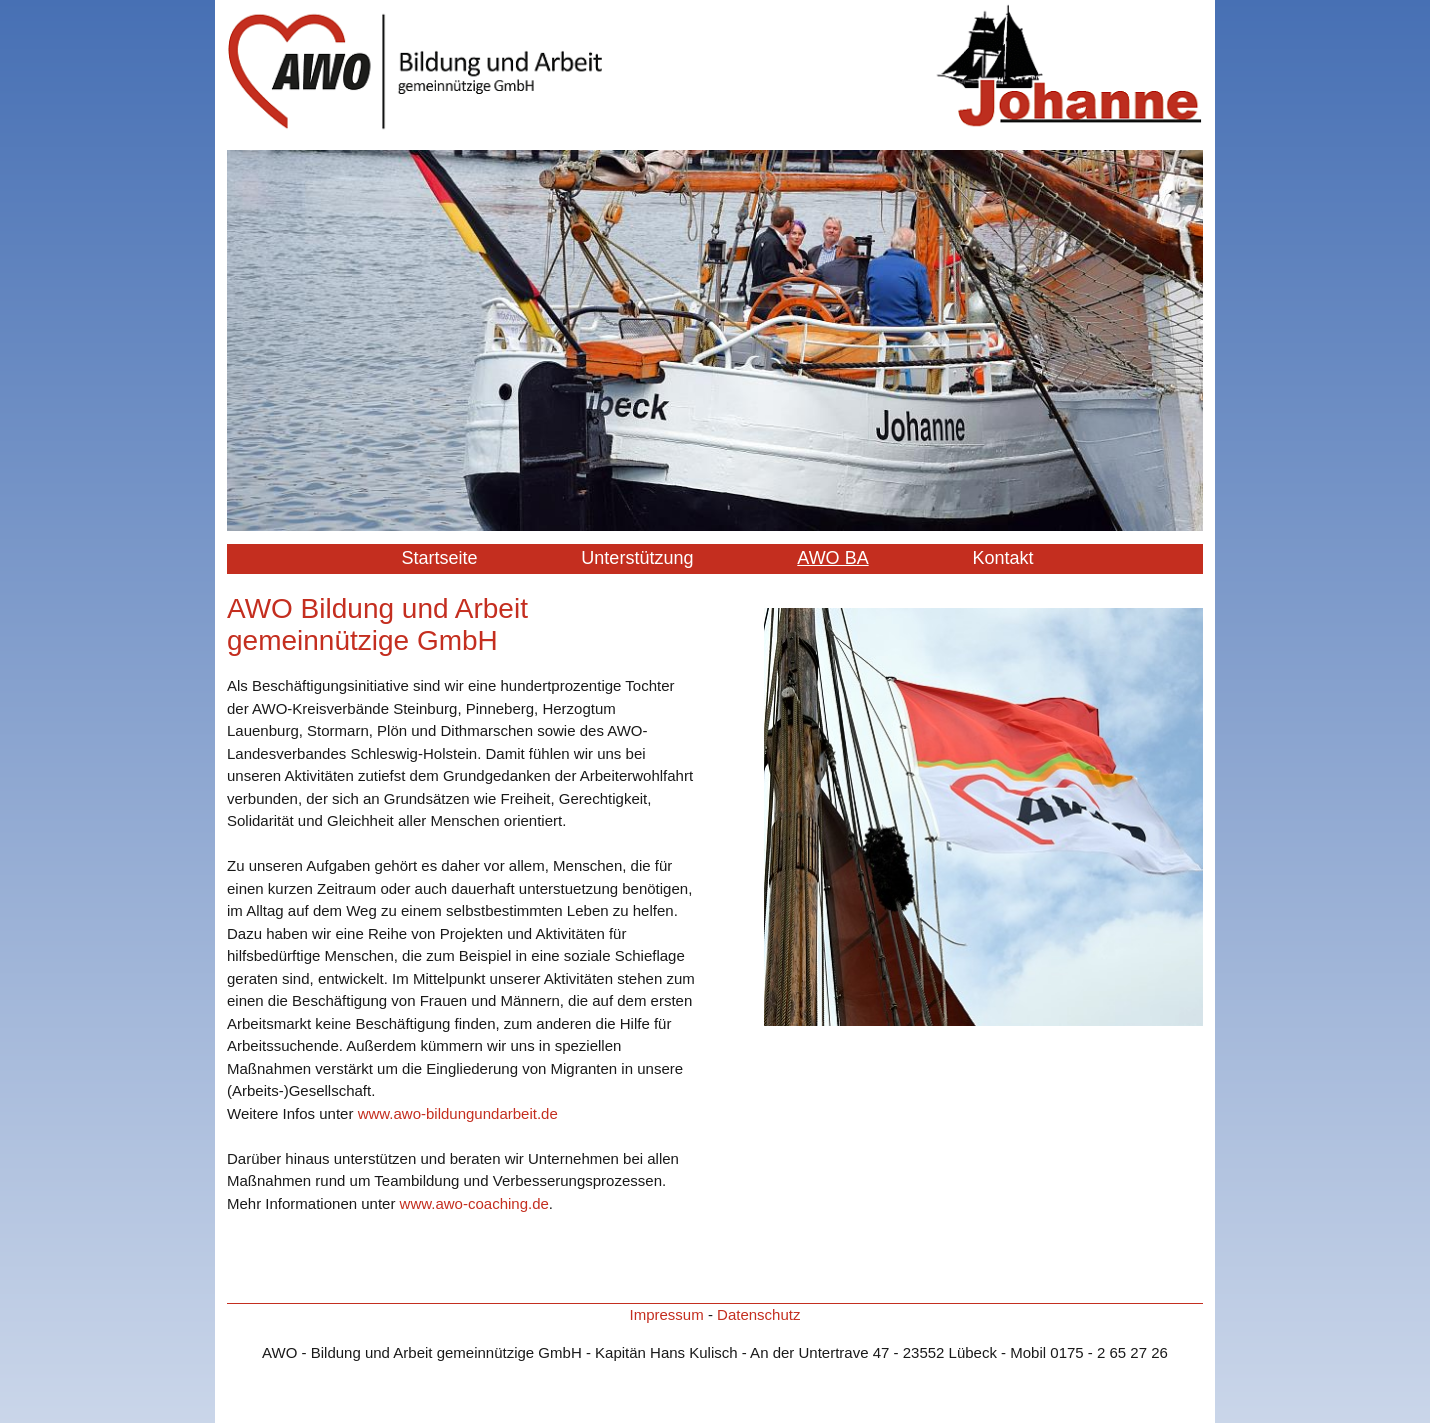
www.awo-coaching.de (474, 1203)
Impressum (667, 1314)
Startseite (439, 558)
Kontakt (1003, 558)
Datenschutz (758, 1314)
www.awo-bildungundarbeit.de (458, 1113)
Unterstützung (637, 558)
